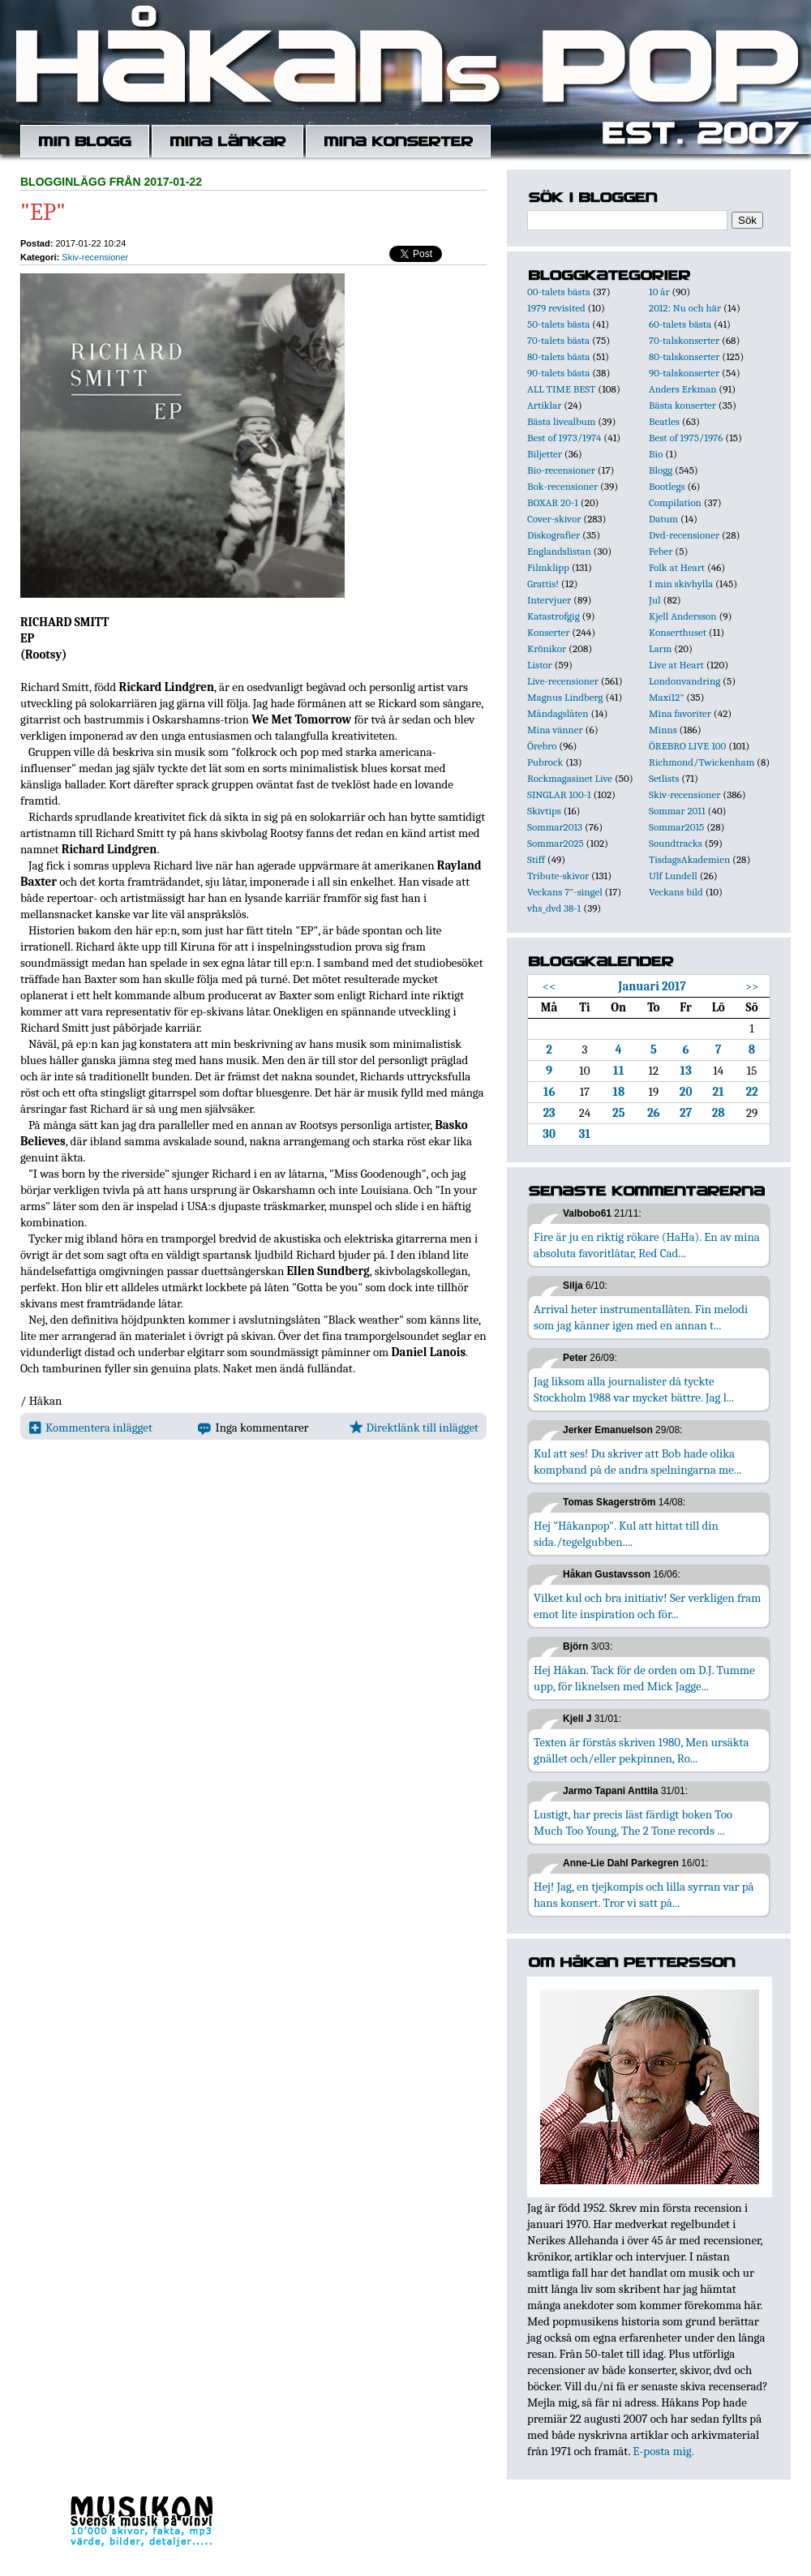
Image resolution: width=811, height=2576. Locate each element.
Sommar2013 (554, 827)
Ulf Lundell (673, 875)
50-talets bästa (558, 324)
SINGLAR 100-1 (559, 794)
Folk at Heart (677, 567)
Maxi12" (666, 697)
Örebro (541, 746)
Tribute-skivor (558, 875)
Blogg (660, 470)
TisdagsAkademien (689, 859)
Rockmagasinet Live (569, 778)
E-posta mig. (663, 2451)
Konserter (548, 632)
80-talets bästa (558, 356)
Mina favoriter (680, 713)
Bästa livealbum (561, 421)
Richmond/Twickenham (701, 762)
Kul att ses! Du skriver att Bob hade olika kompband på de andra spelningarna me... (637, 1461)
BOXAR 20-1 (552, 502)
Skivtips (544, 811)
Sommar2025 (555, 843)
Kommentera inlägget (90, 1427)
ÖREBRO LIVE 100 (687, 746)
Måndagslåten (558, 713)
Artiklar (544, 405)
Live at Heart (676, 665)
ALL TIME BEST (561, 389)
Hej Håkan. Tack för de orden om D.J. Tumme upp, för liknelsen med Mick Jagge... (644, 1678)
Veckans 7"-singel (565, 892)
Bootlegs (667, 486)
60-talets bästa (680, 324)
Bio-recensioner (561, 470)
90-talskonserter (684, 373)
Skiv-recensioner (95, 257)
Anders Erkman (682, 389)
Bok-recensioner (562, 486)
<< (549, 986)
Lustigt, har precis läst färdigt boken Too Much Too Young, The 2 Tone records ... (633, 1822)
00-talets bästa (558, 292)
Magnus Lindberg (565, 697)
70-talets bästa (558, 340)
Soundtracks (675, 843)
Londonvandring (684, 681)
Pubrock (545, 762)
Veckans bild (676, 892)
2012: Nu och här (685, 308)
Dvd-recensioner (684, 535)
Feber (660, 551)
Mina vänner (555, 729)
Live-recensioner (563, 681)
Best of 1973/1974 (564, 437)
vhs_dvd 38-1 (554, 908)
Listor (539, 665)
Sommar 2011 (677, 811)
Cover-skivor (554, 519)
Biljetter (544, 454)
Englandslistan (559, 551)
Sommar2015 (676, 827)
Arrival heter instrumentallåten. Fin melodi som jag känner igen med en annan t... (641, 1317)
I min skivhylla (681, 583)
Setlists (664, 778)
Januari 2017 (652, 986)
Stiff (536, 859)
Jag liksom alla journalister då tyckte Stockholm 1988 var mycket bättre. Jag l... (634, 1389)
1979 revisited (556, 308)
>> (752, 986)
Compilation (675, 502)
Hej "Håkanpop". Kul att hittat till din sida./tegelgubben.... (626, 1533)
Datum (663, 519)
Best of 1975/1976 (686, 437)
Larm (660, 648)
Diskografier (553, 535)
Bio (656, 454)
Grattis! (543, 583)
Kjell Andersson (683, 616)
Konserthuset (677, 632)
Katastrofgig (553, 616)
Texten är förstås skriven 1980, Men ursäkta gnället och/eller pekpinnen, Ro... (641, 1750)
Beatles (664, 421)
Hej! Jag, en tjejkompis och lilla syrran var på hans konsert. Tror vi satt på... (644, 1894)
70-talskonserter (684, 340)
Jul (655, 600)
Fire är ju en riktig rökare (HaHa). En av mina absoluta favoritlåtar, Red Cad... (647, 1245)
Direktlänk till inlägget (414, 1427)
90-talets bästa (558, 373)
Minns (663, 729)
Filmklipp (548, 567)
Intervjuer (549, 600)
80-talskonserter (684, 356)
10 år (659, 292)
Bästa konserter (682, 405)
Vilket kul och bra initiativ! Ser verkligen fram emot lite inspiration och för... (648, 1606)
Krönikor (546, 648)
